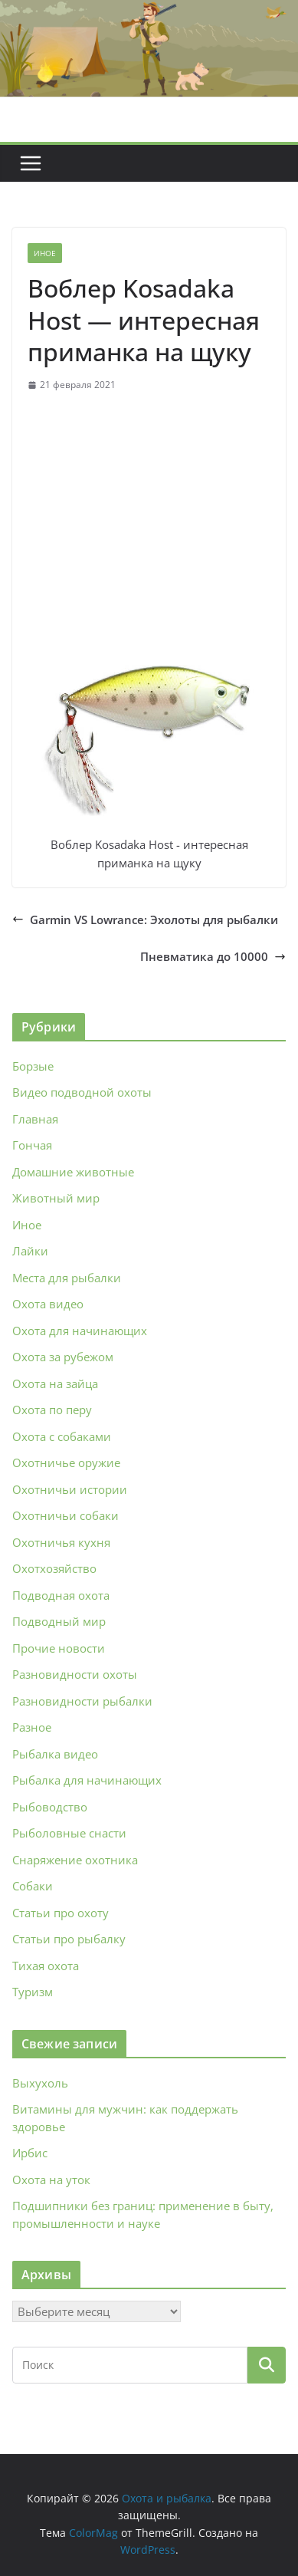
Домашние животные (73, 1171)
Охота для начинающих (79, 1330)
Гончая (32, 1145)
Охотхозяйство (54, 1568)
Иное (45, 253)
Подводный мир (59, 1621)
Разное (31, 1727)
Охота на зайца (55, 1383)
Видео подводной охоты (82, 1092)
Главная (35, 1119)
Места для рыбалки (66, 1277)
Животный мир (56, 1198)
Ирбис (29, 2152)
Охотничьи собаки (65, 1515)
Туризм (32, 1991)
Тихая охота (45, 1965)
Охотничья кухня (61, 1542)
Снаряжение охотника (75, 1859)
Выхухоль (40, 2083)
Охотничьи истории (69, 1489)
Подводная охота (61, 1595)
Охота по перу (52, 1409)
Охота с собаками (61, 1436)
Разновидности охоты (74, 1674)
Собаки (32, 1885)
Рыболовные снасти (69, 1833)
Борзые (33, 1066)
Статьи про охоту (60, 1912)
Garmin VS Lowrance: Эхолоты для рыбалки (145, 919)
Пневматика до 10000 (213, 956)
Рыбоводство (49, 1806)
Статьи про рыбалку (69, 1938)
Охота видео (48, 1303)
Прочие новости (58, 1648)
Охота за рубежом (62, 1356)
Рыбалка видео (55, 1754)
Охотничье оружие (66, 1462)
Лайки (30, 1250)
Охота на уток (51, 2179)
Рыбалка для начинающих (87, 1780)
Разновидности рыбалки (82, 1701)
